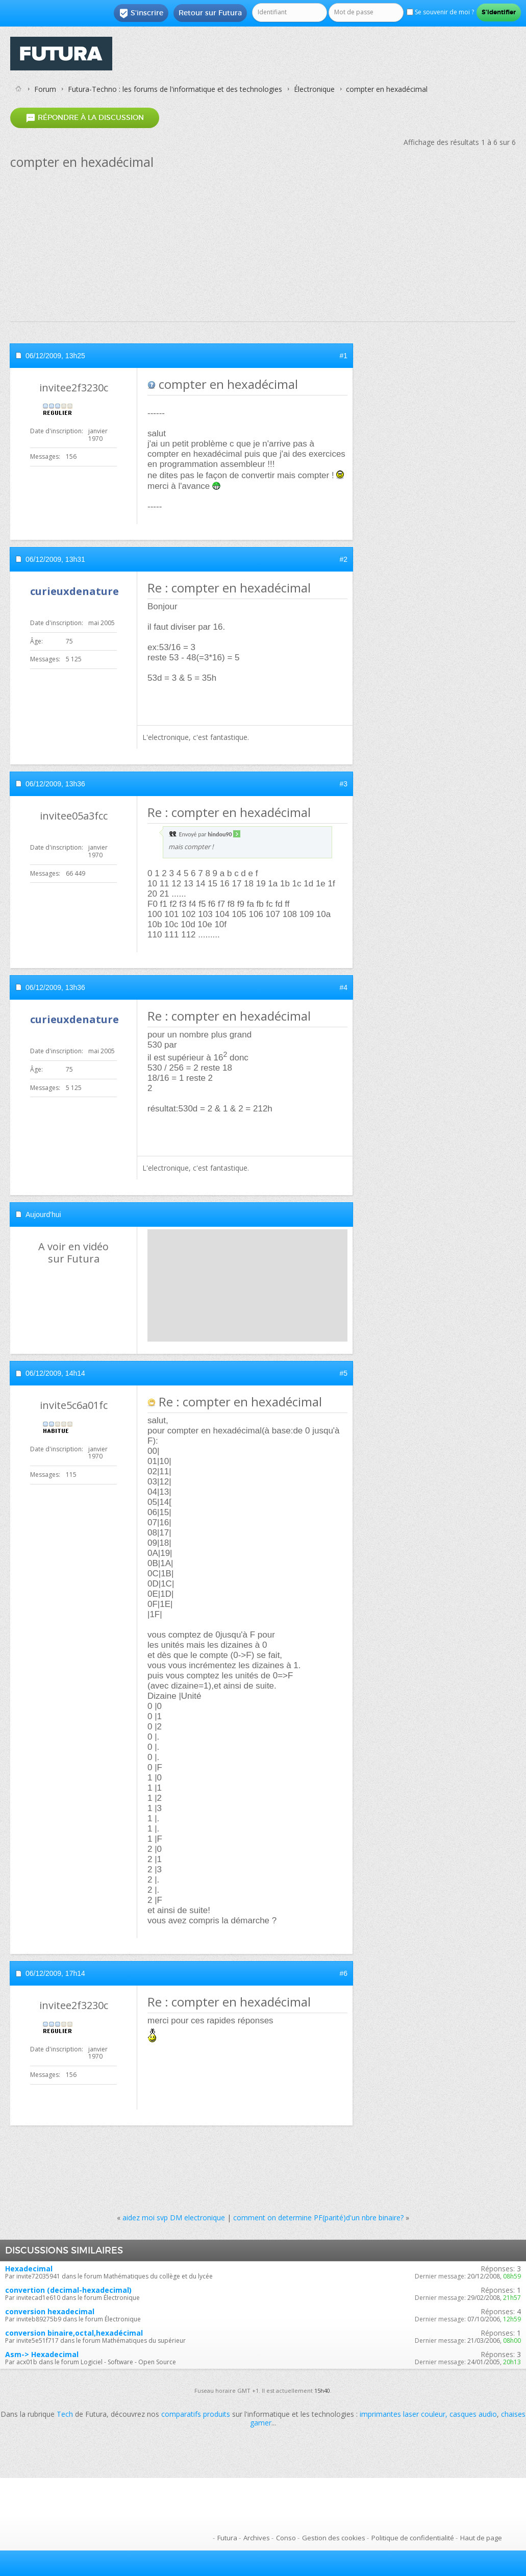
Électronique (314, 89)
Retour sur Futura (210, 12)
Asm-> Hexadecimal (42, 2354)
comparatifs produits (195, 2414)
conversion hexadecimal (49, 2311)
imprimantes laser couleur (402, 2414)
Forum (45, 89)
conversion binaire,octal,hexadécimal (74, 2333)
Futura (227, 2537)
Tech (65, 2414)
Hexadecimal (29, 2268)
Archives (256, 2537)
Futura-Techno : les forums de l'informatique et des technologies (175, 89)
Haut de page (481, 2537)
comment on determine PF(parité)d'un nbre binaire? (318, 2217)
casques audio (473, 2414)
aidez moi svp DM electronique (173, 2217)
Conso (286, 2537)
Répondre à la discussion (85, 117)
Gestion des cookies (333, 2537)
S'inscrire (141, 13)
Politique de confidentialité (412, 2537)
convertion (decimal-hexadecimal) (68, 2290)
